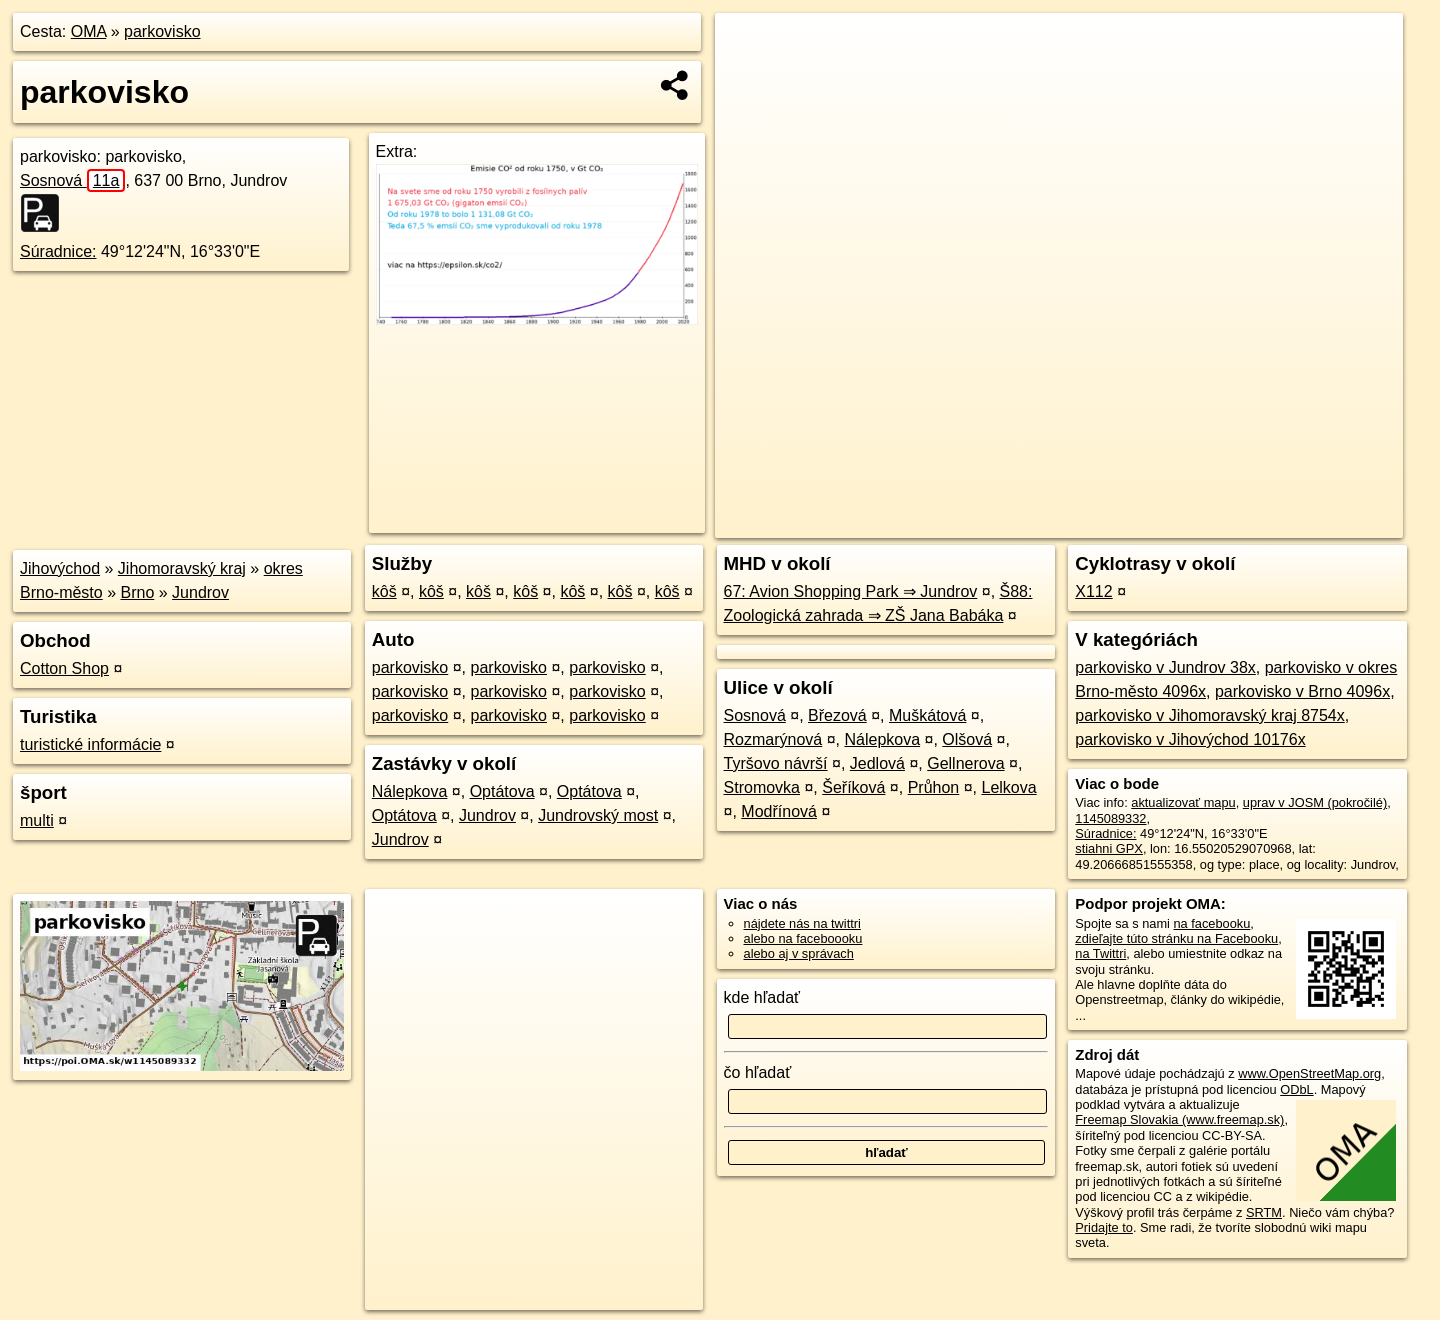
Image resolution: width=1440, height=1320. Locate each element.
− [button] (749, 78)
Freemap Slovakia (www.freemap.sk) (1179, 1119)
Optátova (502, 791)
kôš (384, 591)
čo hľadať (758, 1072)
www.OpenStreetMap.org (1309, 1073)
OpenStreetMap (1057, 523)
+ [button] (749, 47)
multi (37, 820)
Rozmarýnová (773, 739)
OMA (89, 31)
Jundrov (200, 592)
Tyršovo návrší (776, 763)
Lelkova (1008, 787)
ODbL (1296, 1089)
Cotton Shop (64, 668)
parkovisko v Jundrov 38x (1165, 667)
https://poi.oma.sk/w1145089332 (1312, 523)
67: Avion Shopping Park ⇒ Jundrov (851, 591)
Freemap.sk (1160, 523)
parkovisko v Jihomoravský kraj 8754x (1209, 715)
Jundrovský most (598, 815)
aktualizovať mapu (1183, 802)
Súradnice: (58, 251)
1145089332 (1110, 818)
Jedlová (877, 763)
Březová (837, 715)
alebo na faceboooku (803, 938)
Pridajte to (1104, 1227)
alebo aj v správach (799, 953)
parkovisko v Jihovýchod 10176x (1190, 739)
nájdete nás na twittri (802, 923)
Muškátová (927, 715)
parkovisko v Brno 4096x (1302, 691)
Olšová (967, 739)
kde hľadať (762, 997)
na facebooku (1211, 923)
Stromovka (762, 787)
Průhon (934, 787)
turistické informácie (90, 744)
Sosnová (72, 180)
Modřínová (779, 811)
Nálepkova (410, 791)
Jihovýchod (60, 568)
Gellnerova (965, 763)
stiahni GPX (1109, 848)
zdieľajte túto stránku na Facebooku (1176, 938)
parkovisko (162, 31)
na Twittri (1100, 953)
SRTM (1264, 1212)
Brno (138, 592)
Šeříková (853, 787)
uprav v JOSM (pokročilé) (1315, 802)
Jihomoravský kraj (182, 568)
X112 (1093, 591)
